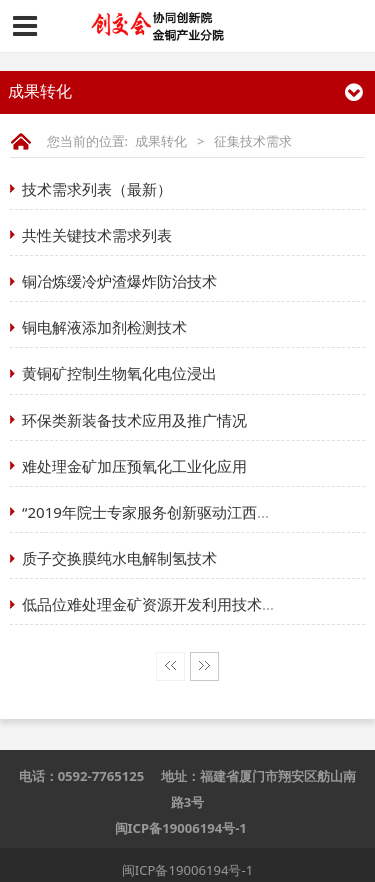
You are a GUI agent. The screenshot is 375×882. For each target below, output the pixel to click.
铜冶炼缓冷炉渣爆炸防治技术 (119, 281)
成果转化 (161, 141)
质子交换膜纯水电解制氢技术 (119, 558)
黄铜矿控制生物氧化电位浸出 (119, 373)
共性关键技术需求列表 (97, 235)
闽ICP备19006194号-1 (181, 828)
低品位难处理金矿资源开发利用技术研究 (157, 604)
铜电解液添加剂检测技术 (104, 327)
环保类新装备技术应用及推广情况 (134, 420)
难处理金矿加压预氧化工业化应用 (134, 466)
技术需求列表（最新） (97, 189)
